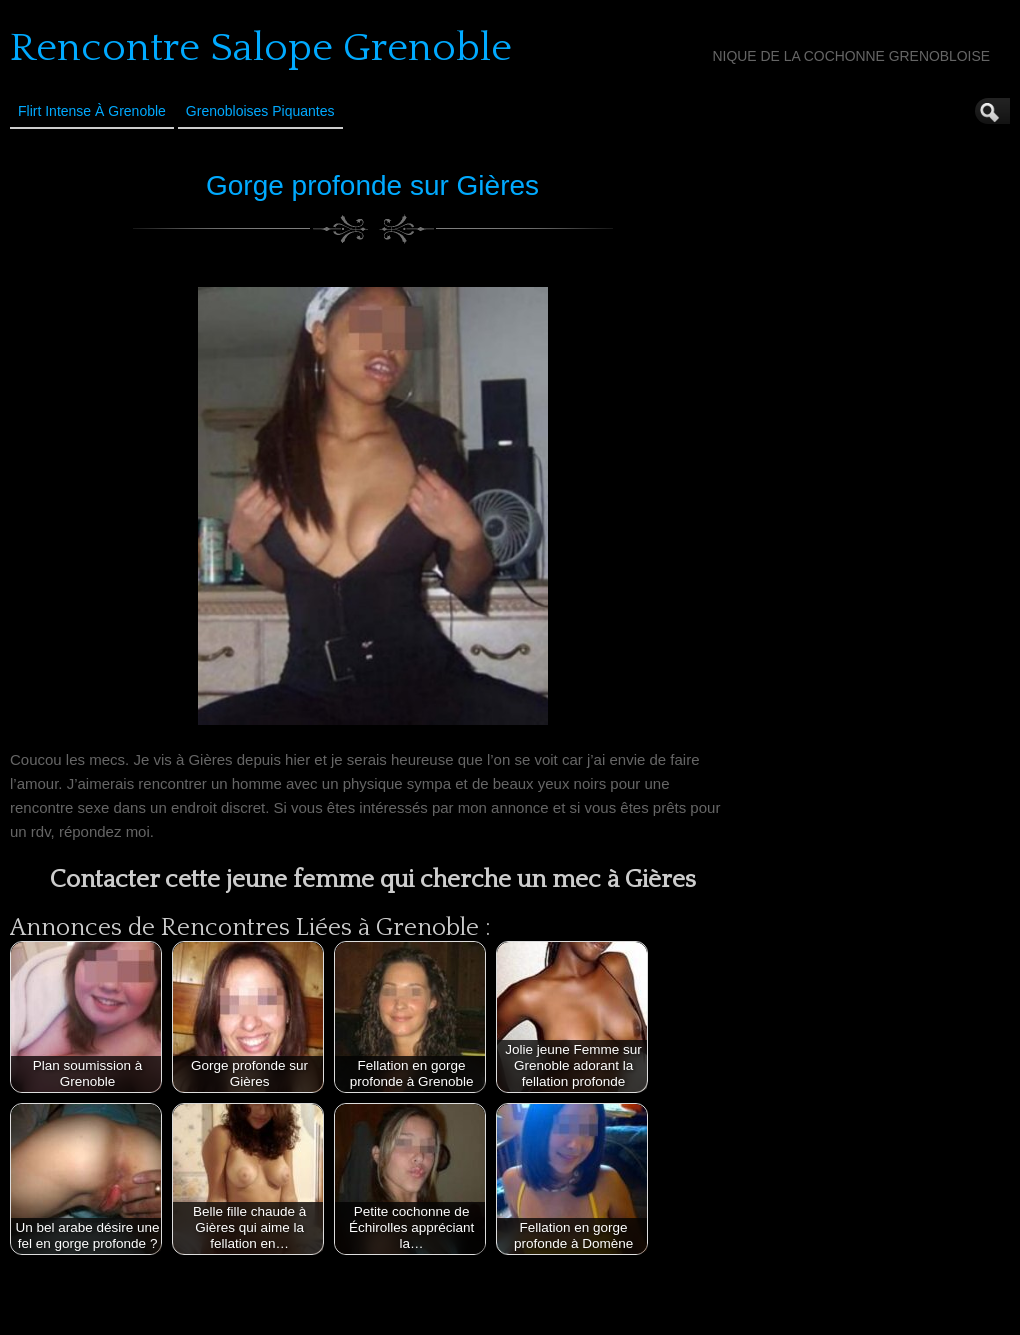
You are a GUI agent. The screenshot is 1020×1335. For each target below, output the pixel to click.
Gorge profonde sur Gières (372, 185)
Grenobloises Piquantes (260, 111)
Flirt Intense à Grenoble (92, 111)
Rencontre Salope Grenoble (261, 48)
